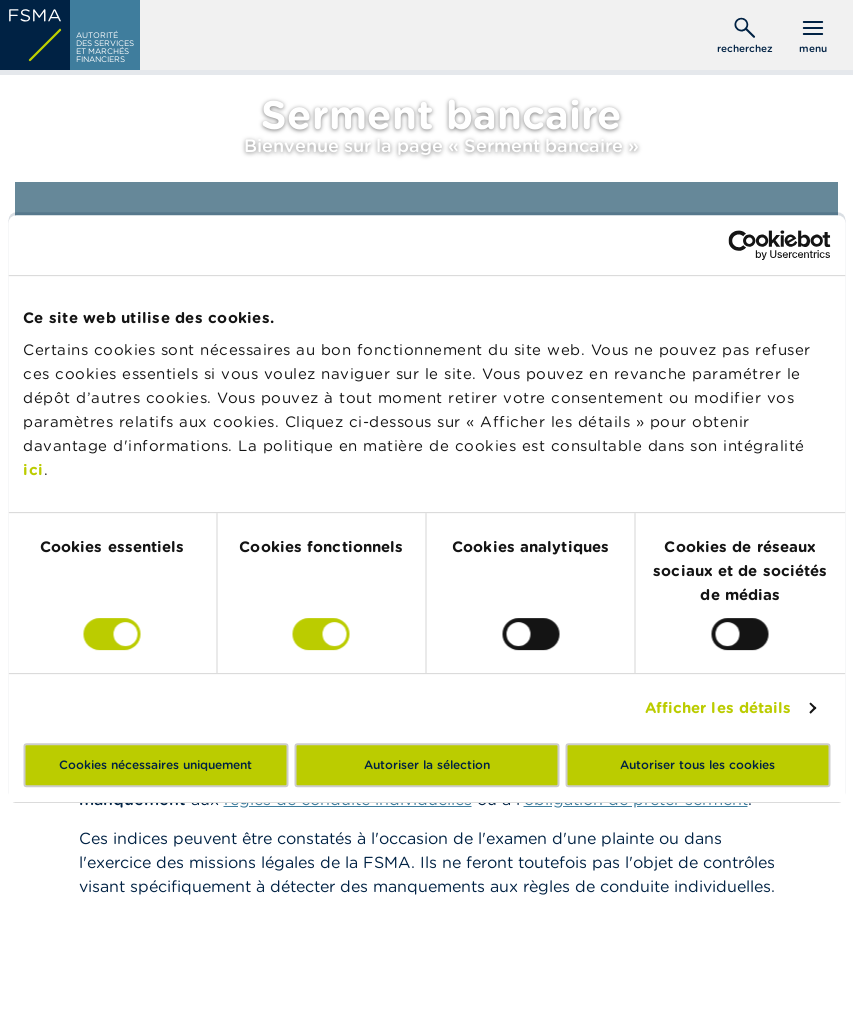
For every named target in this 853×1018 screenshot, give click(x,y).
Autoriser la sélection (427, 764)
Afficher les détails (718, 707)
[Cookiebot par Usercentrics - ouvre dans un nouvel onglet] (742, 245)
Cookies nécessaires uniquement (155, 764)
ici (33, 469)
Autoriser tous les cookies (697, 764)
